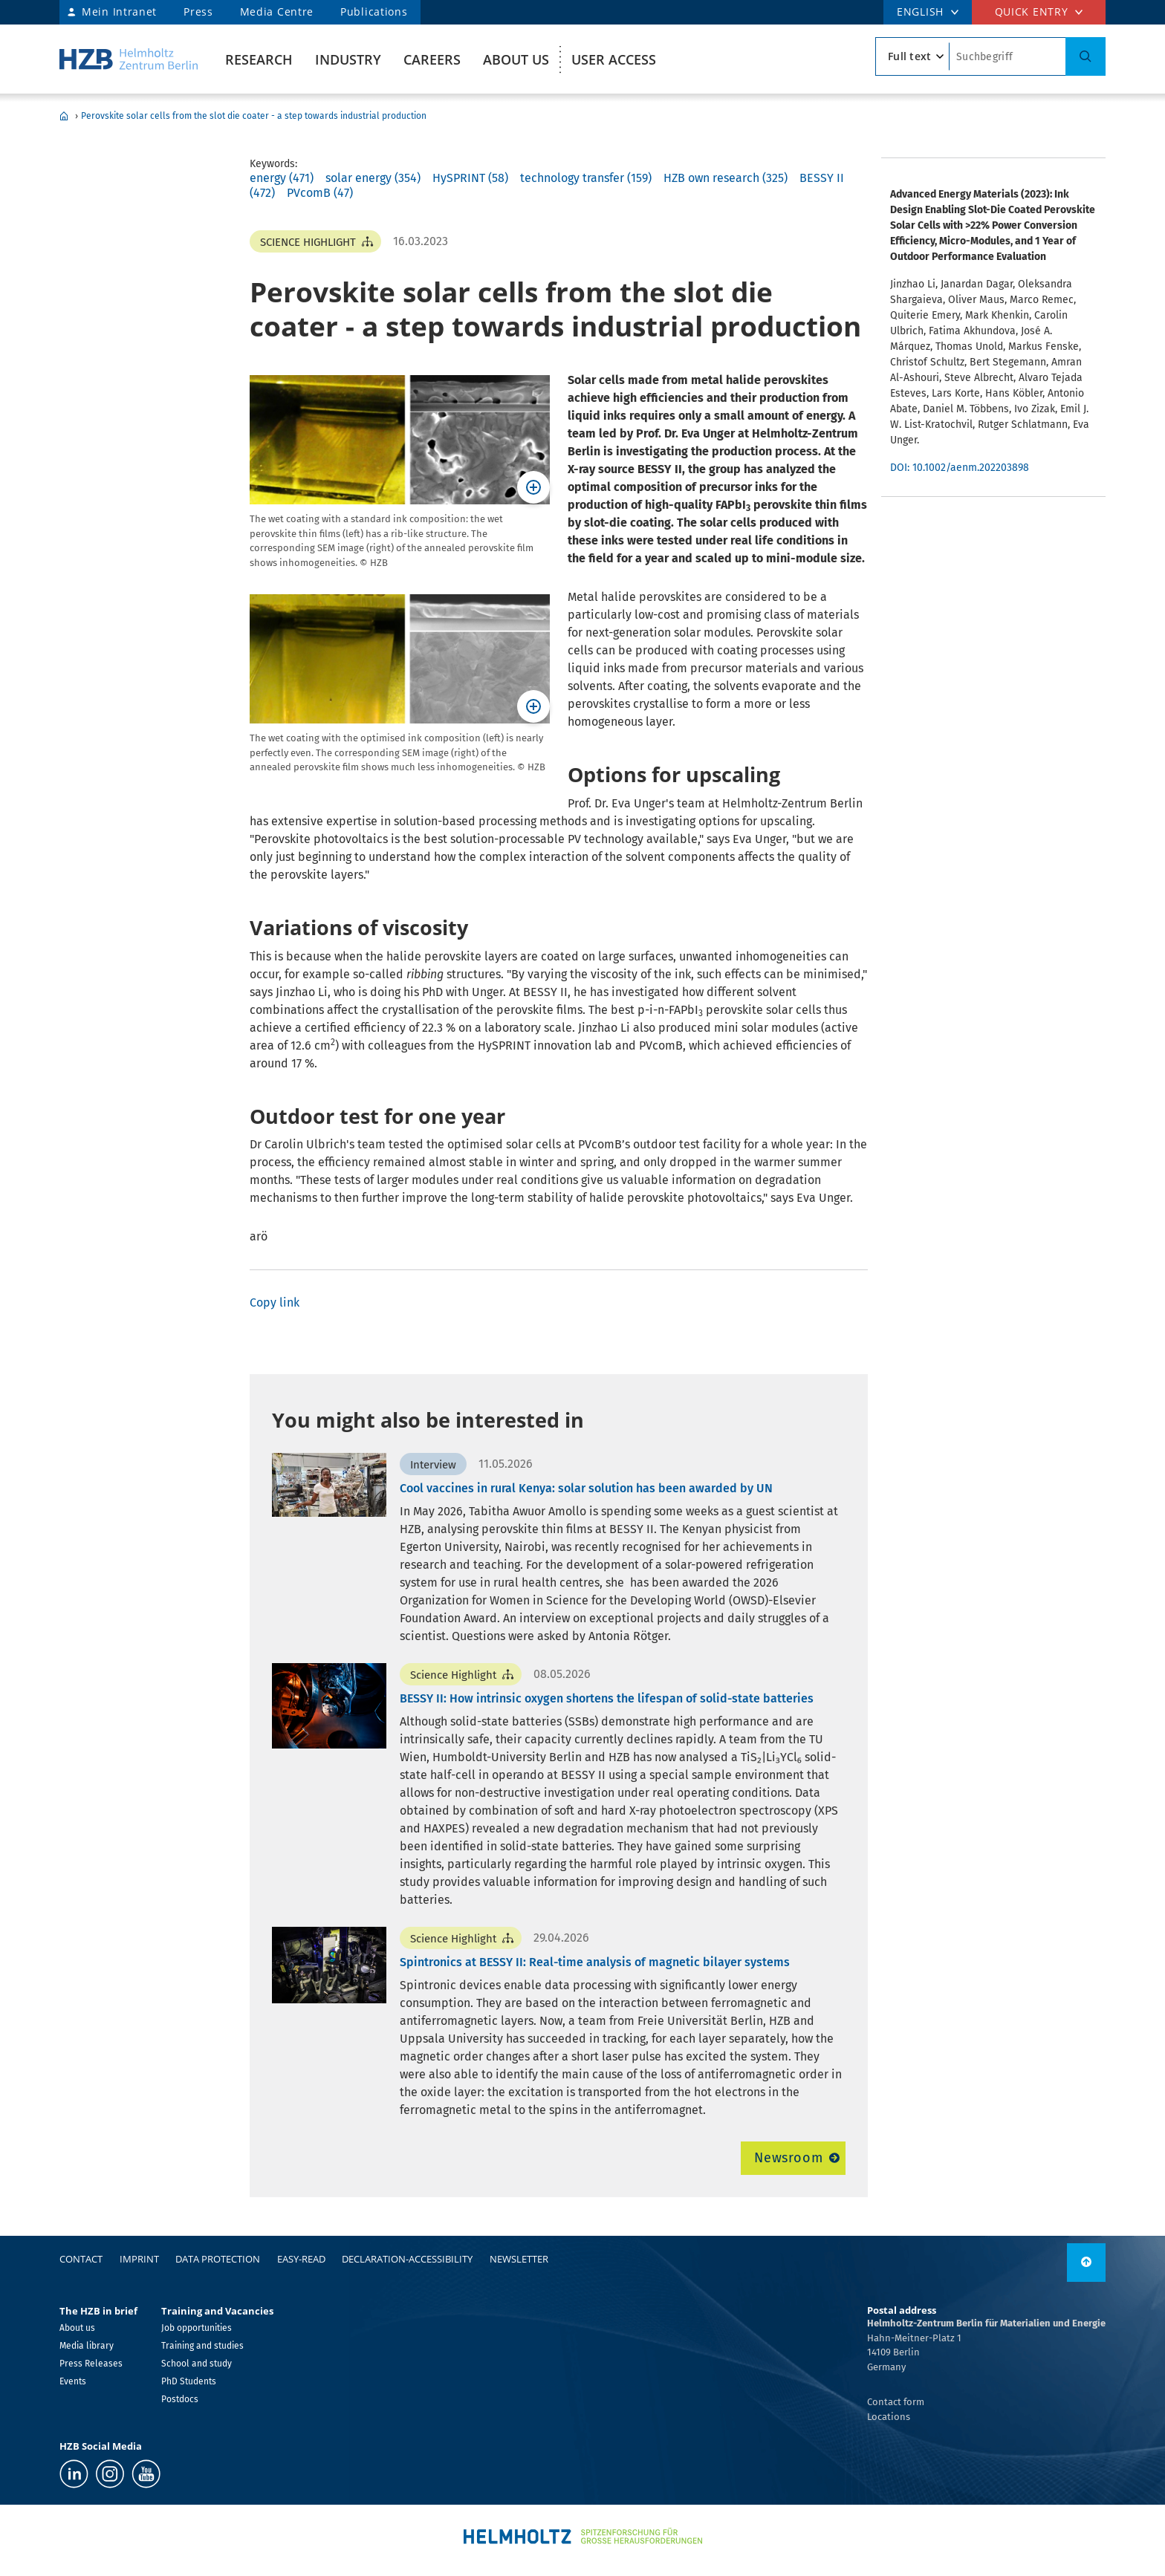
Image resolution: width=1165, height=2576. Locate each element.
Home (63, 116)
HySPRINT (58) (470, 178)
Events (72, 2381)
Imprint (139, 2259)
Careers (432, 59)
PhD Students (188, 2381)
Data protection (217, 2259)
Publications (373, 11)
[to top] (1086, 2262)
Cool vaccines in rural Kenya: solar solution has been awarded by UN (586, 1488)
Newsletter (519, 2259)
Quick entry (1031, 11)
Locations (888, 2416)
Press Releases (91, 2363)
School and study (196, 2363)
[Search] (1085, 56)
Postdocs (179, 2399)
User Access (613, 59)
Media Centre (277, 11)
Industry (348, 59)
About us (516, 59)
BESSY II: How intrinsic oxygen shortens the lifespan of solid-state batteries (607, 1698)
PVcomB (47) (320, 193)
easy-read (301, 2259)
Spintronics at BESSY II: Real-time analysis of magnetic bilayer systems (595, 1962)
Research (259, 59)
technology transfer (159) (586, 178)
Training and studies (202, 2346)
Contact (81, 2259)
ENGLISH (920, 11)
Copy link (274, 1302)
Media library (86, 2346)
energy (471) (282, 178)
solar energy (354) (373, 178)
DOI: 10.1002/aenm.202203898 (959, 467)
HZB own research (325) (725, 178)
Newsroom (788, 2158)
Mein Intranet (119, 11)
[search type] (912, 56)
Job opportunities (196, 2328)
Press (198, 11)
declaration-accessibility (407, 2259)
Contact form (895, 2401)
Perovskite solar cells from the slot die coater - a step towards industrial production (253, 116)
